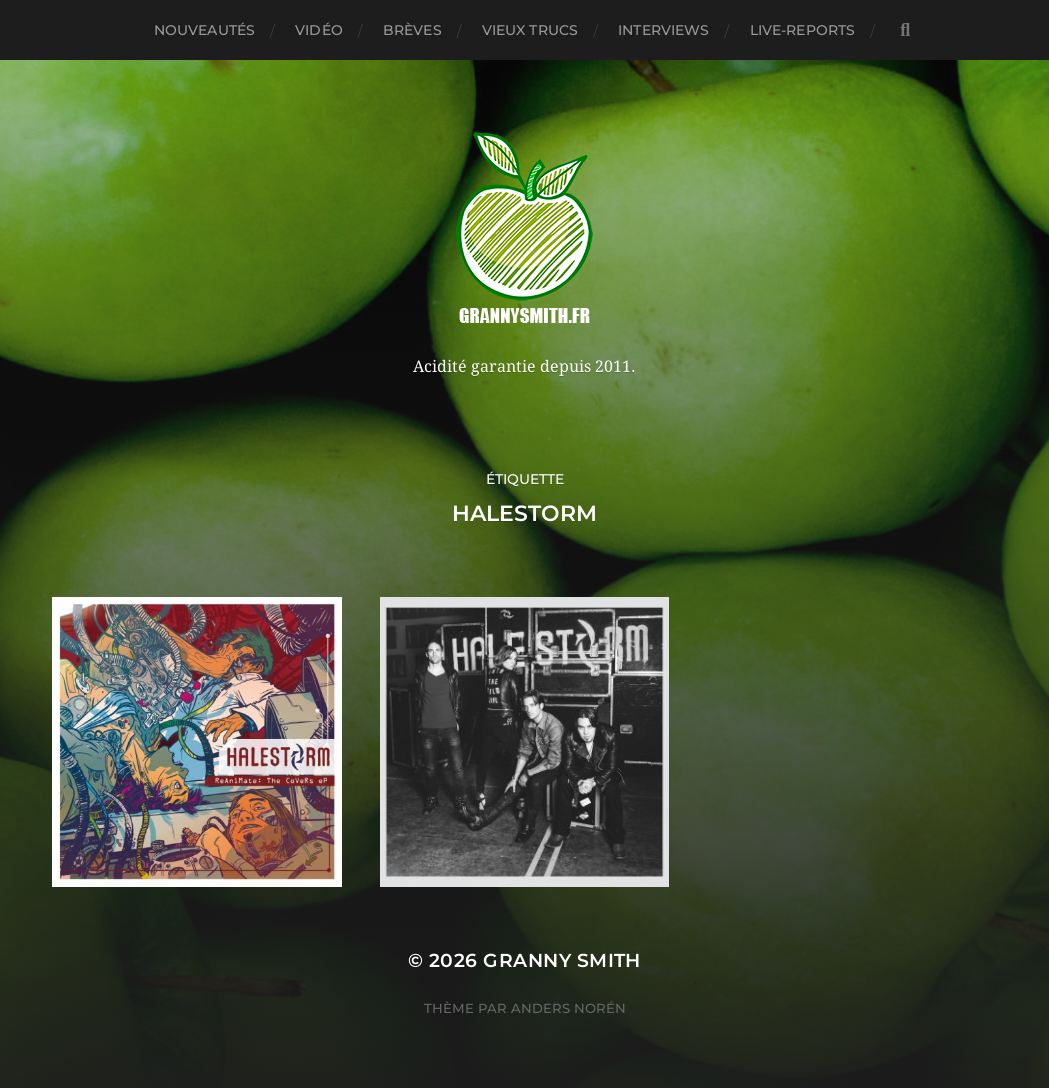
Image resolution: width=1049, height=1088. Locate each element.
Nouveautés (204, 30)
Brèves (412, 30)
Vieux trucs (530, 30)
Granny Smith (562, 960)
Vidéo (319, 30)
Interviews (663, 30)
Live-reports (803, 30)
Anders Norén (568, 1008)
